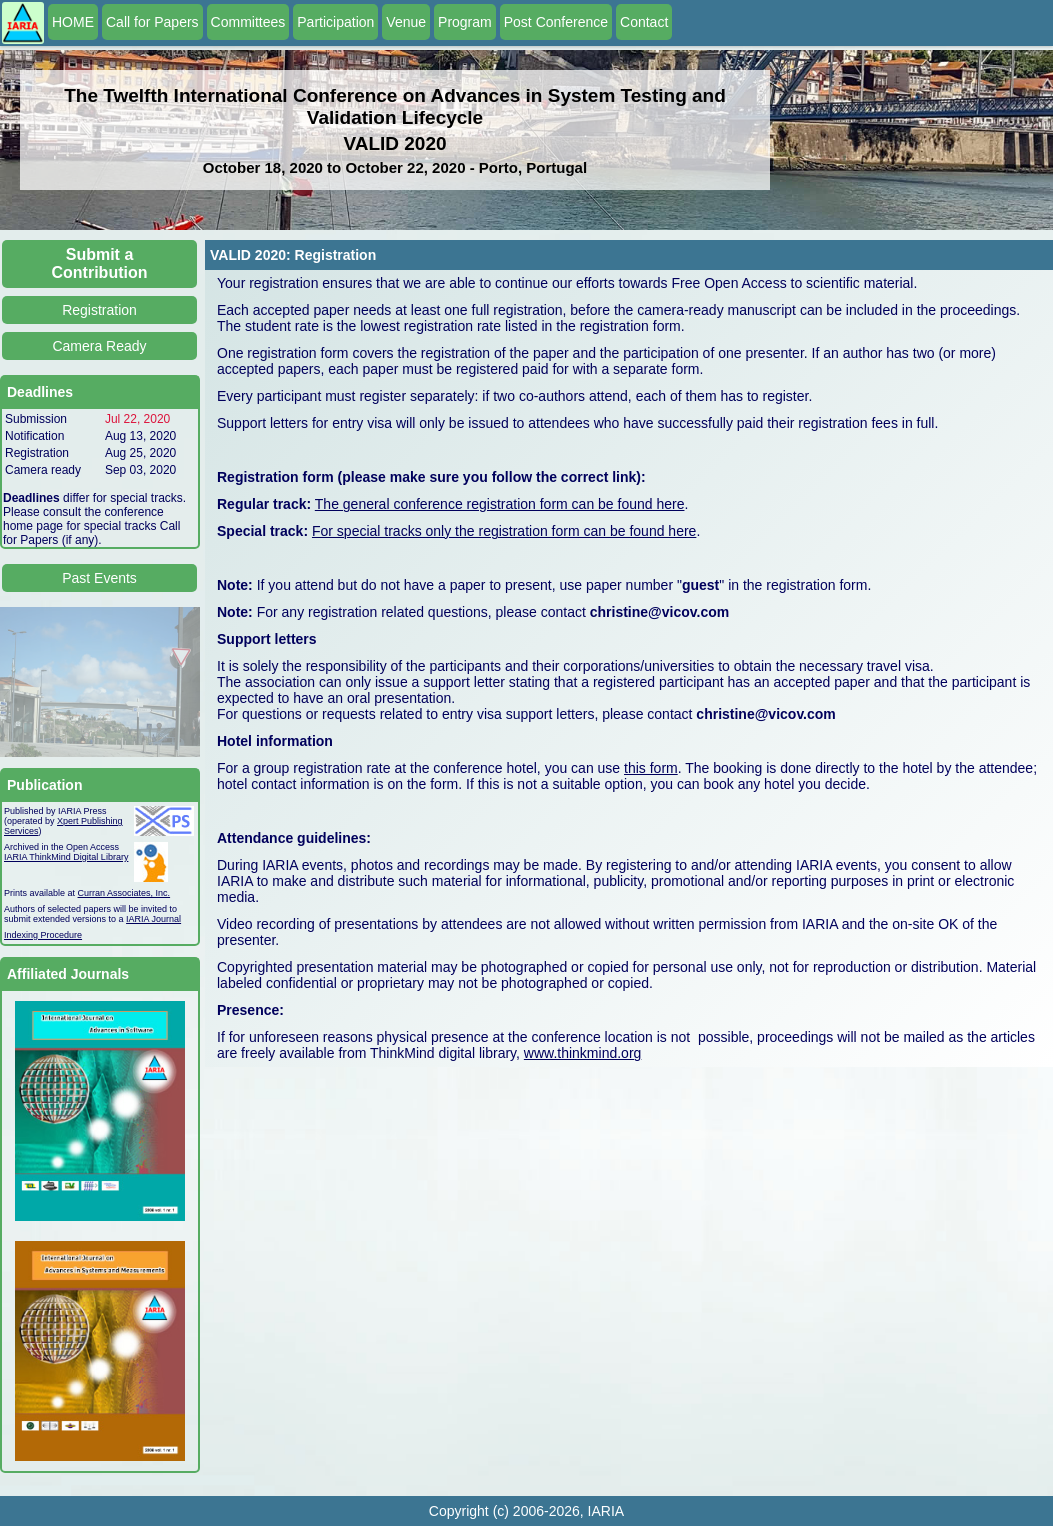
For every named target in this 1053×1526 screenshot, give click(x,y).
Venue (406, 22)
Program (465, 22)
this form (651, 768)
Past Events (99, 578)
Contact (644, 22)
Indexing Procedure (43, 935)
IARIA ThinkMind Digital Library (66, 857)
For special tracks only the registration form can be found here (504, 531)
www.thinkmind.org (583, 1053)
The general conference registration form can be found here (500, 504)
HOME (73, 22)
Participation (335, 22)
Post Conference (556, 22)
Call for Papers (152, 22)
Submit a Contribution (100, 263)
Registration (99, 310)
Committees (248, 22)
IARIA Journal (153, 919)
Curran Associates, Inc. (124, 893)
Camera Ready (99, 346)
